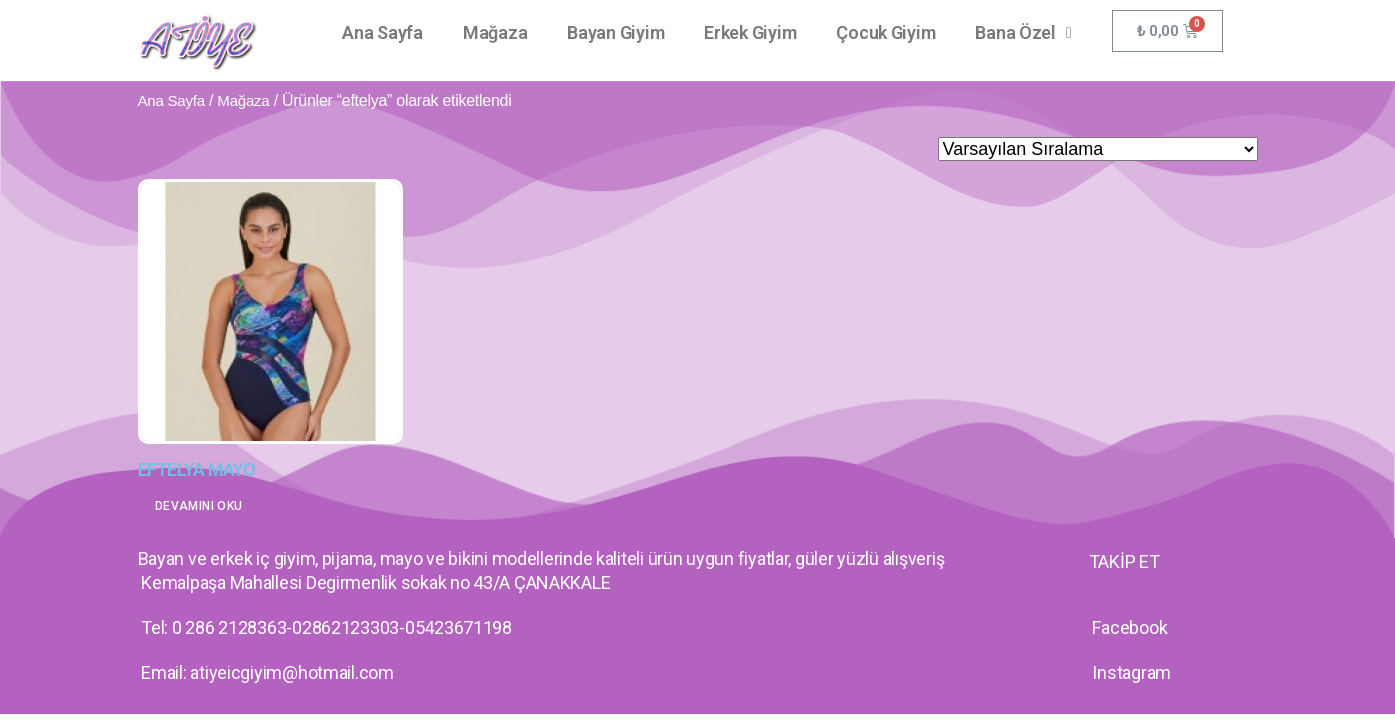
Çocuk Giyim (885, 32)
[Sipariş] (1098, 149)
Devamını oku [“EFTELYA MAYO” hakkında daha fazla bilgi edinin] (199, 506)
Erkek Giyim (750, 32)
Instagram (1131, 672)
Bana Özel (1023, 33)
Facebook (1129, 627)
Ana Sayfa (382, 32)
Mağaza (495, 32)
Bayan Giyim (615, 32)
